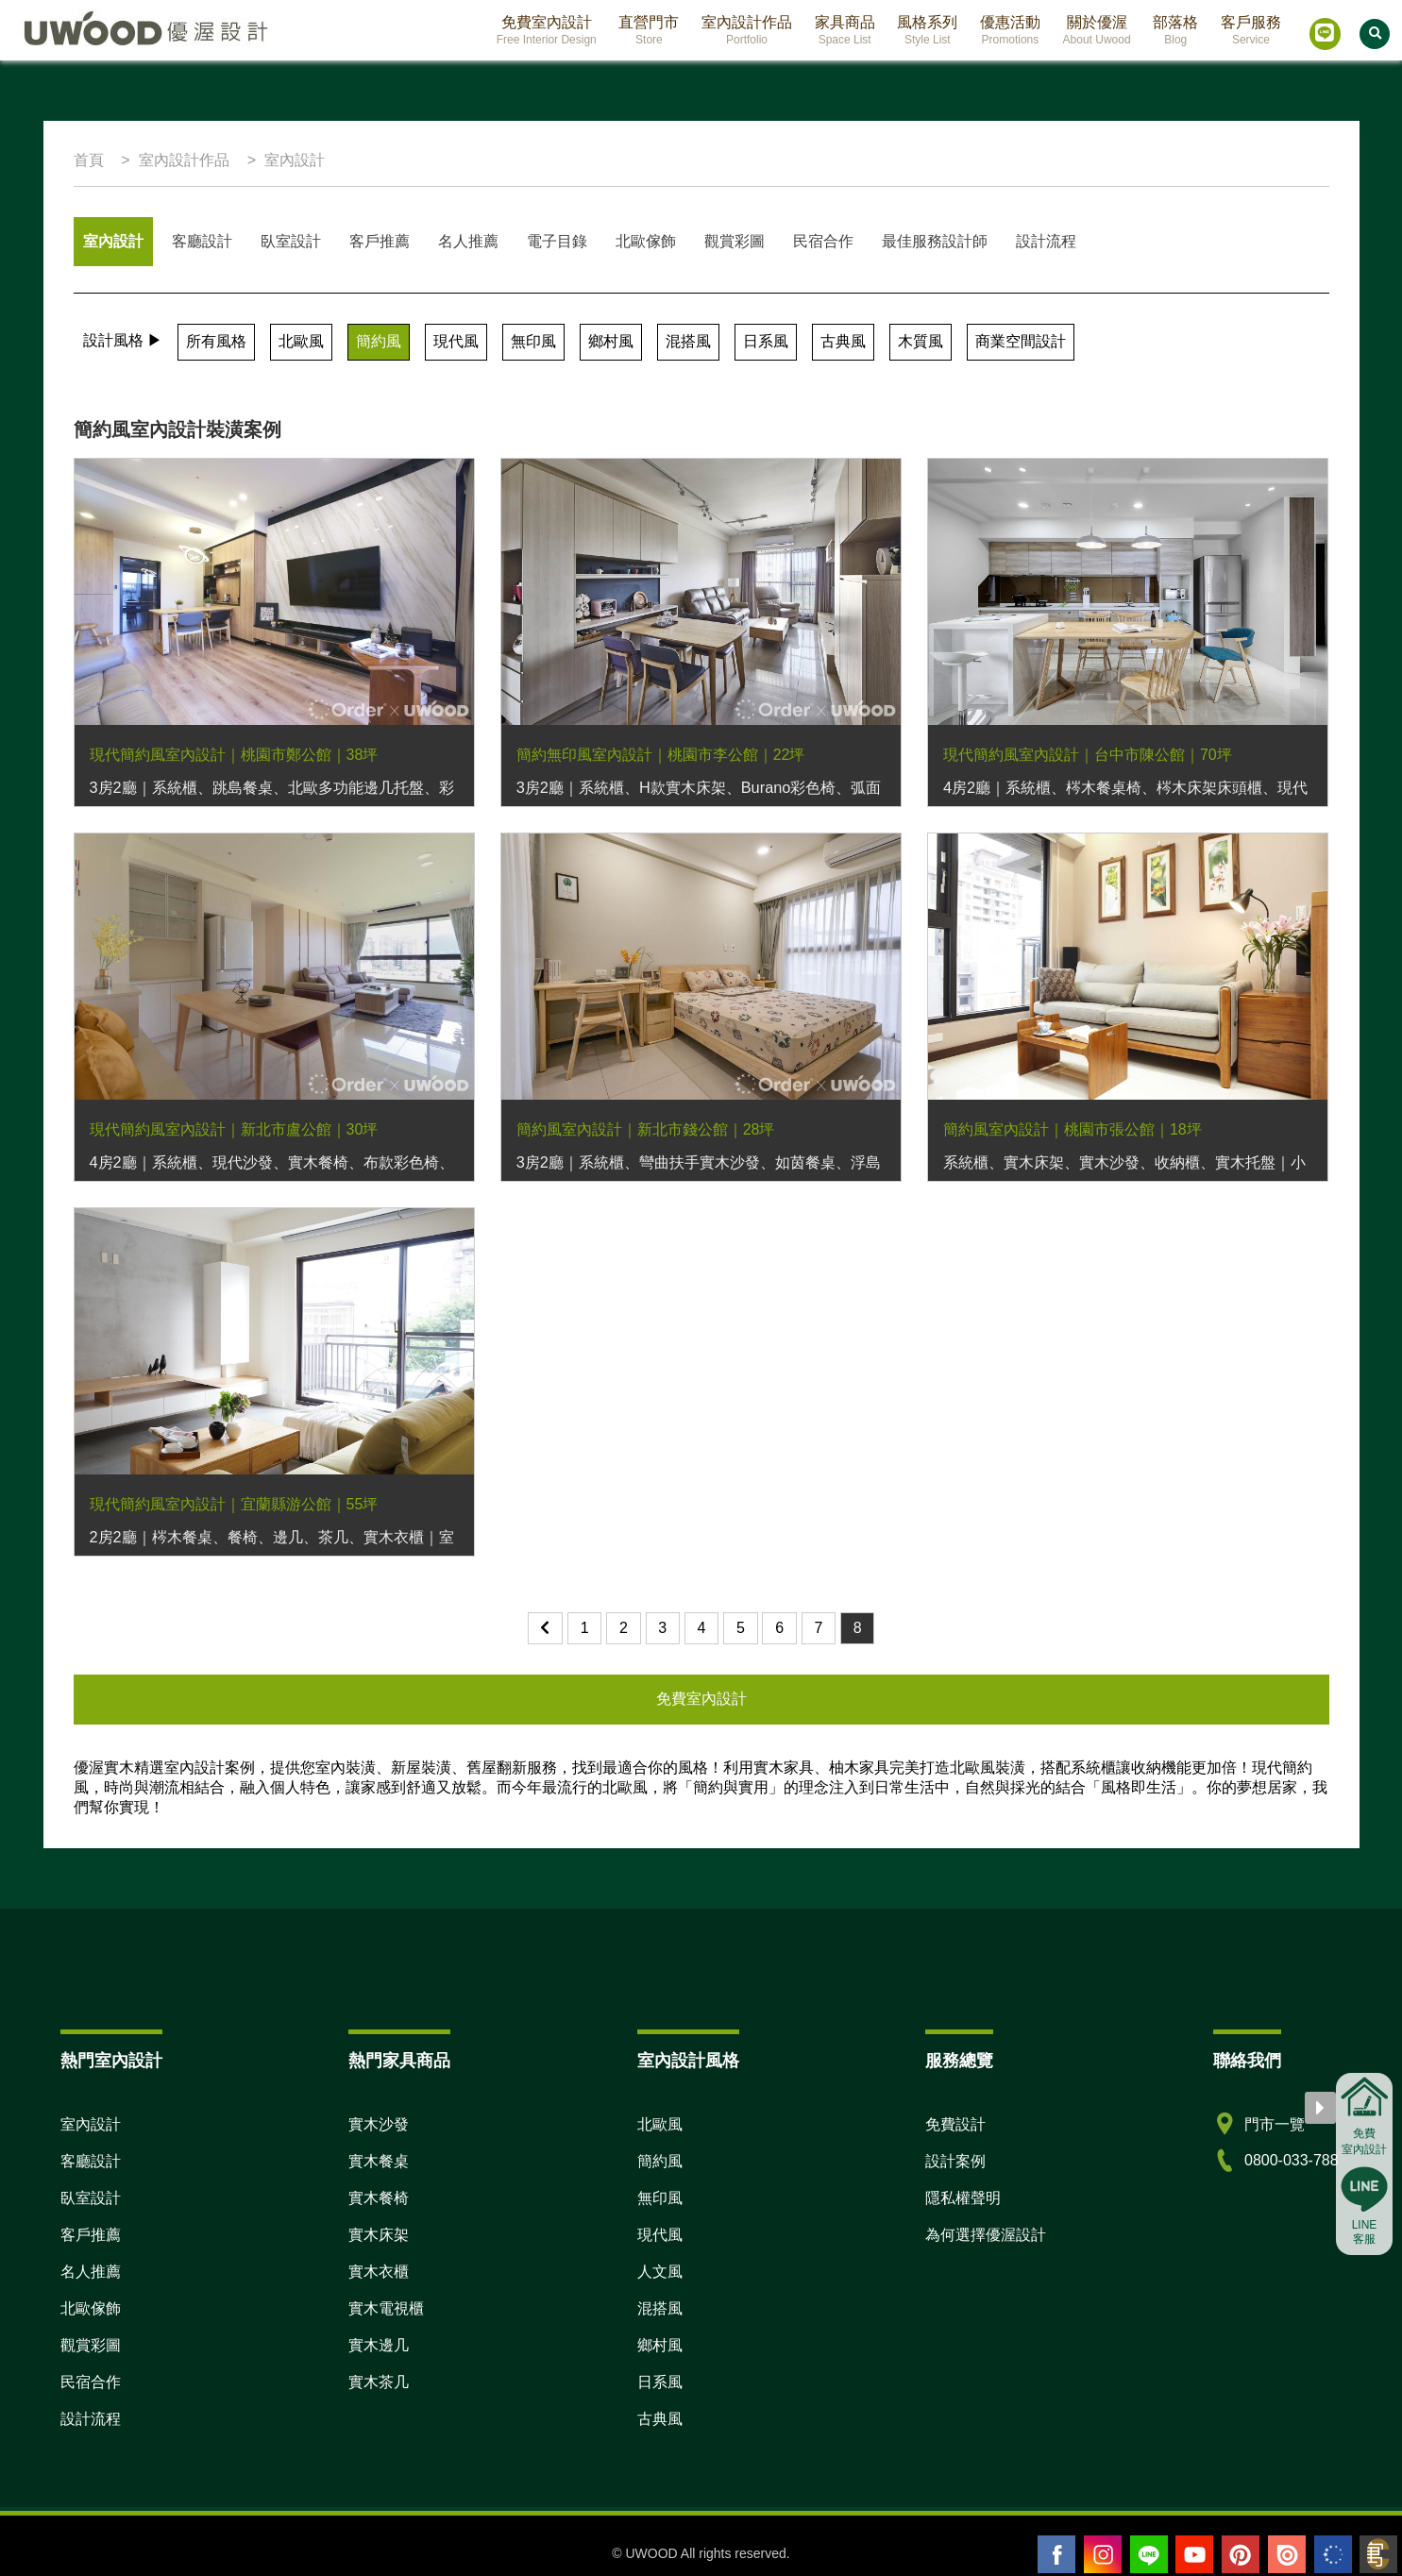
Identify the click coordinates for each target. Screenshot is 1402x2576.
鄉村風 (610, 341)
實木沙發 (378, 2124)
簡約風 (378, 341)
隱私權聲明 (963, 2198)
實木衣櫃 (378, 2272)
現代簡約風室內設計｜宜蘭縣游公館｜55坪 (234, 1504)
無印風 (533, 341)
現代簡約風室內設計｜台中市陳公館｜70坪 (1087, 755)
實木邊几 (378, 2345)
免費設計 (955, 2124)
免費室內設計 (701, 1699)
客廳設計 (202, 241)
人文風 (660, 2272)
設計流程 (1046, 241)
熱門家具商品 (399, 2060)
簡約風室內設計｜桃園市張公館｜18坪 (1072, 1129)
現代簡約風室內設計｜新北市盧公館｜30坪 (234, 1129)
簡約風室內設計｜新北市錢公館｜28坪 (645, 1129)
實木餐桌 (378, 2161)
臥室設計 (291, 241)
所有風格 (216, 341)
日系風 (765, 341)
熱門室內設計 (111, 2060)
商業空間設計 (1020, 341)
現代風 (456, 341)
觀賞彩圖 (734, 241)
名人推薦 (468, 241)
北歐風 (301, 341)
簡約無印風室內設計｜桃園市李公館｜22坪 (660, 755)
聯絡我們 (1247, 2060)
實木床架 (378, 2235)
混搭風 (688, 341)
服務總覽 (959, 2060)
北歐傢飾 (646, 241)
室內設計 (113, 241)
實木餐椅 (378, 2198)
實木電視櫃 (386, 2308)
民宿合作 (823, 241)
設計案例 (955, 2161)
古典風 (843, 341)
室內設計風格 (688, 2060)
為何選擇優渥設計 (985, 2235)
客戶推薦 (379, 241)
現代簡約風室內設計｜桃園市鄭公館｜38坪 (234, 755)
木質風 (920, 341)
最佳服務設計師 (935, 241)
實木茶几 (378, 2382)
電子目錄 (557, 241)
